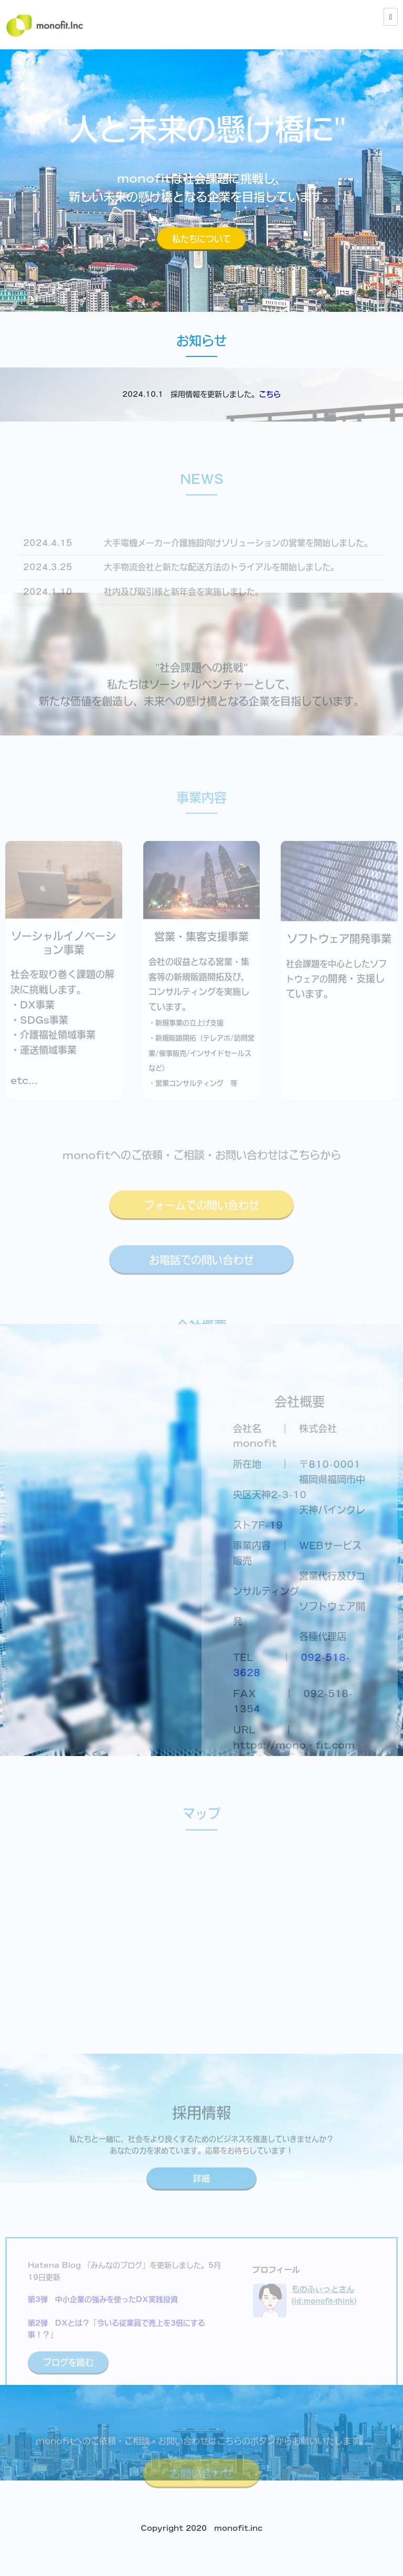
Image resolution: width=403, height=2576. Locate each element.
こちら (270, 394)
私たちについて (201, 239)
